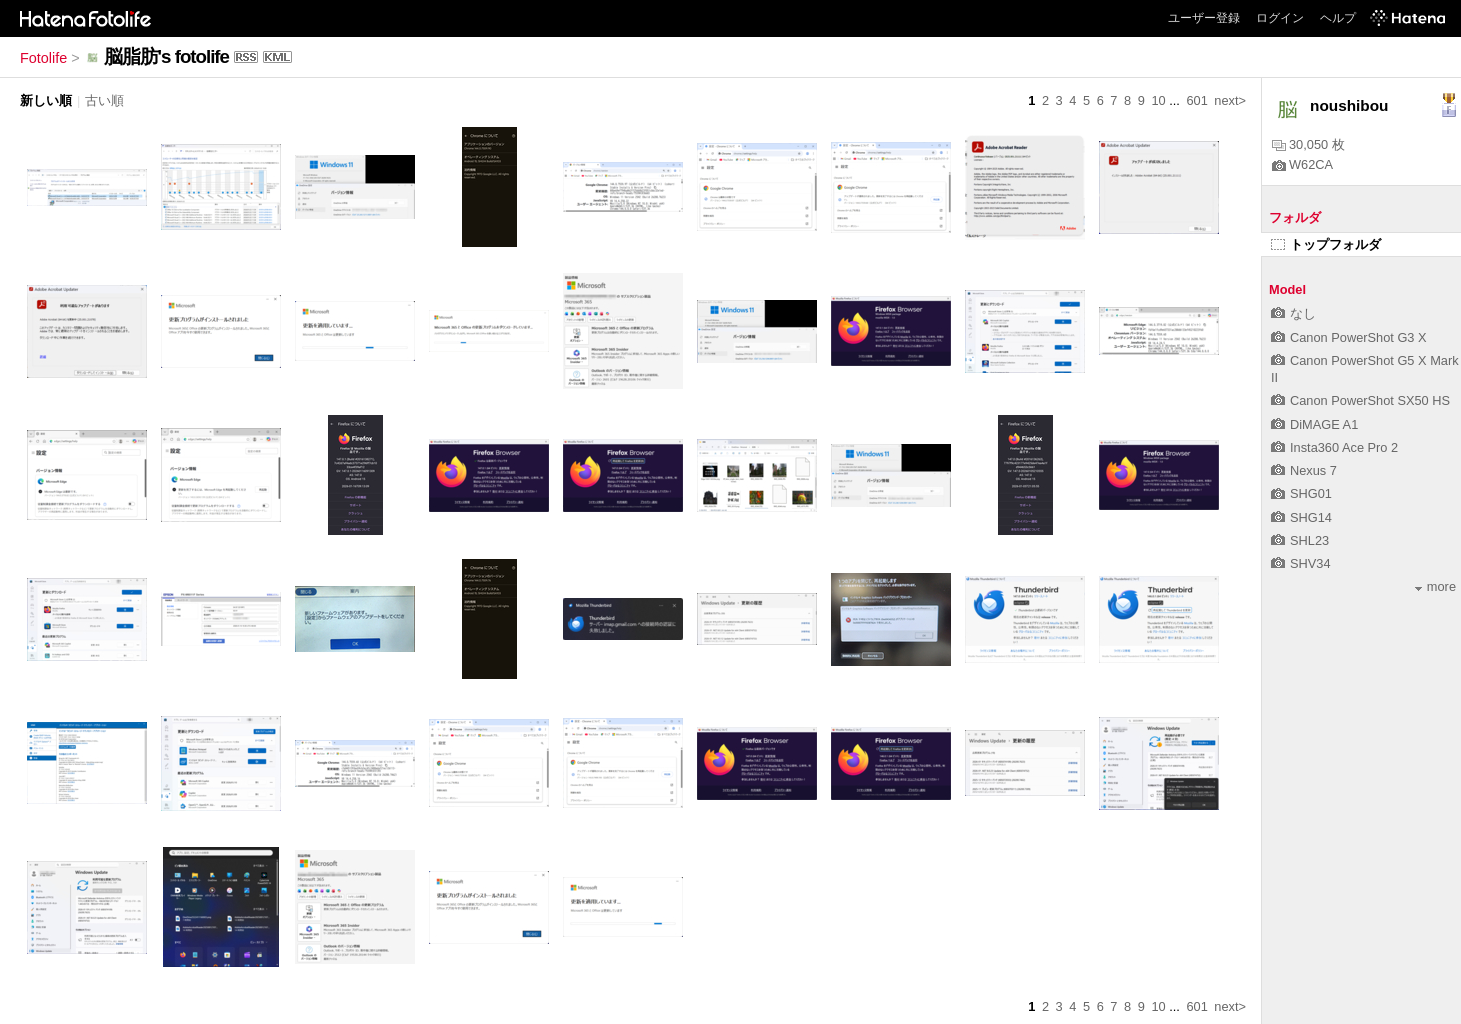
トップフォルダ (1326, 244)
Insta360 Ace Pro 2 (1334, 447)
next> (1230, 100)
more (1435, 586)
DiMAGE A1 (1314, 424)
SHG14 (1301, 517)
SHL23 (1300, 540)
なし (1293, 313)
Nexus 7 (1304, 470)
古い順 (104, 100)
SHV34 (1301, 563)
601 (1196, 100)
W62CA (1302, 164)
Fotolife (43, 58)
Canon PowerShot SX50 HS (1360, 400)
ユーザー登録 (1204, 18)
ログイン (1280, 18)
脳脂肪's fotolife (166, 56)
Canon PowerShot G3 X (1349, 337)
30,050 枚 (1308, 144)
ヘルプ (1338, 18)
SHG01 (1301, 493)
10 (1158, 100)
